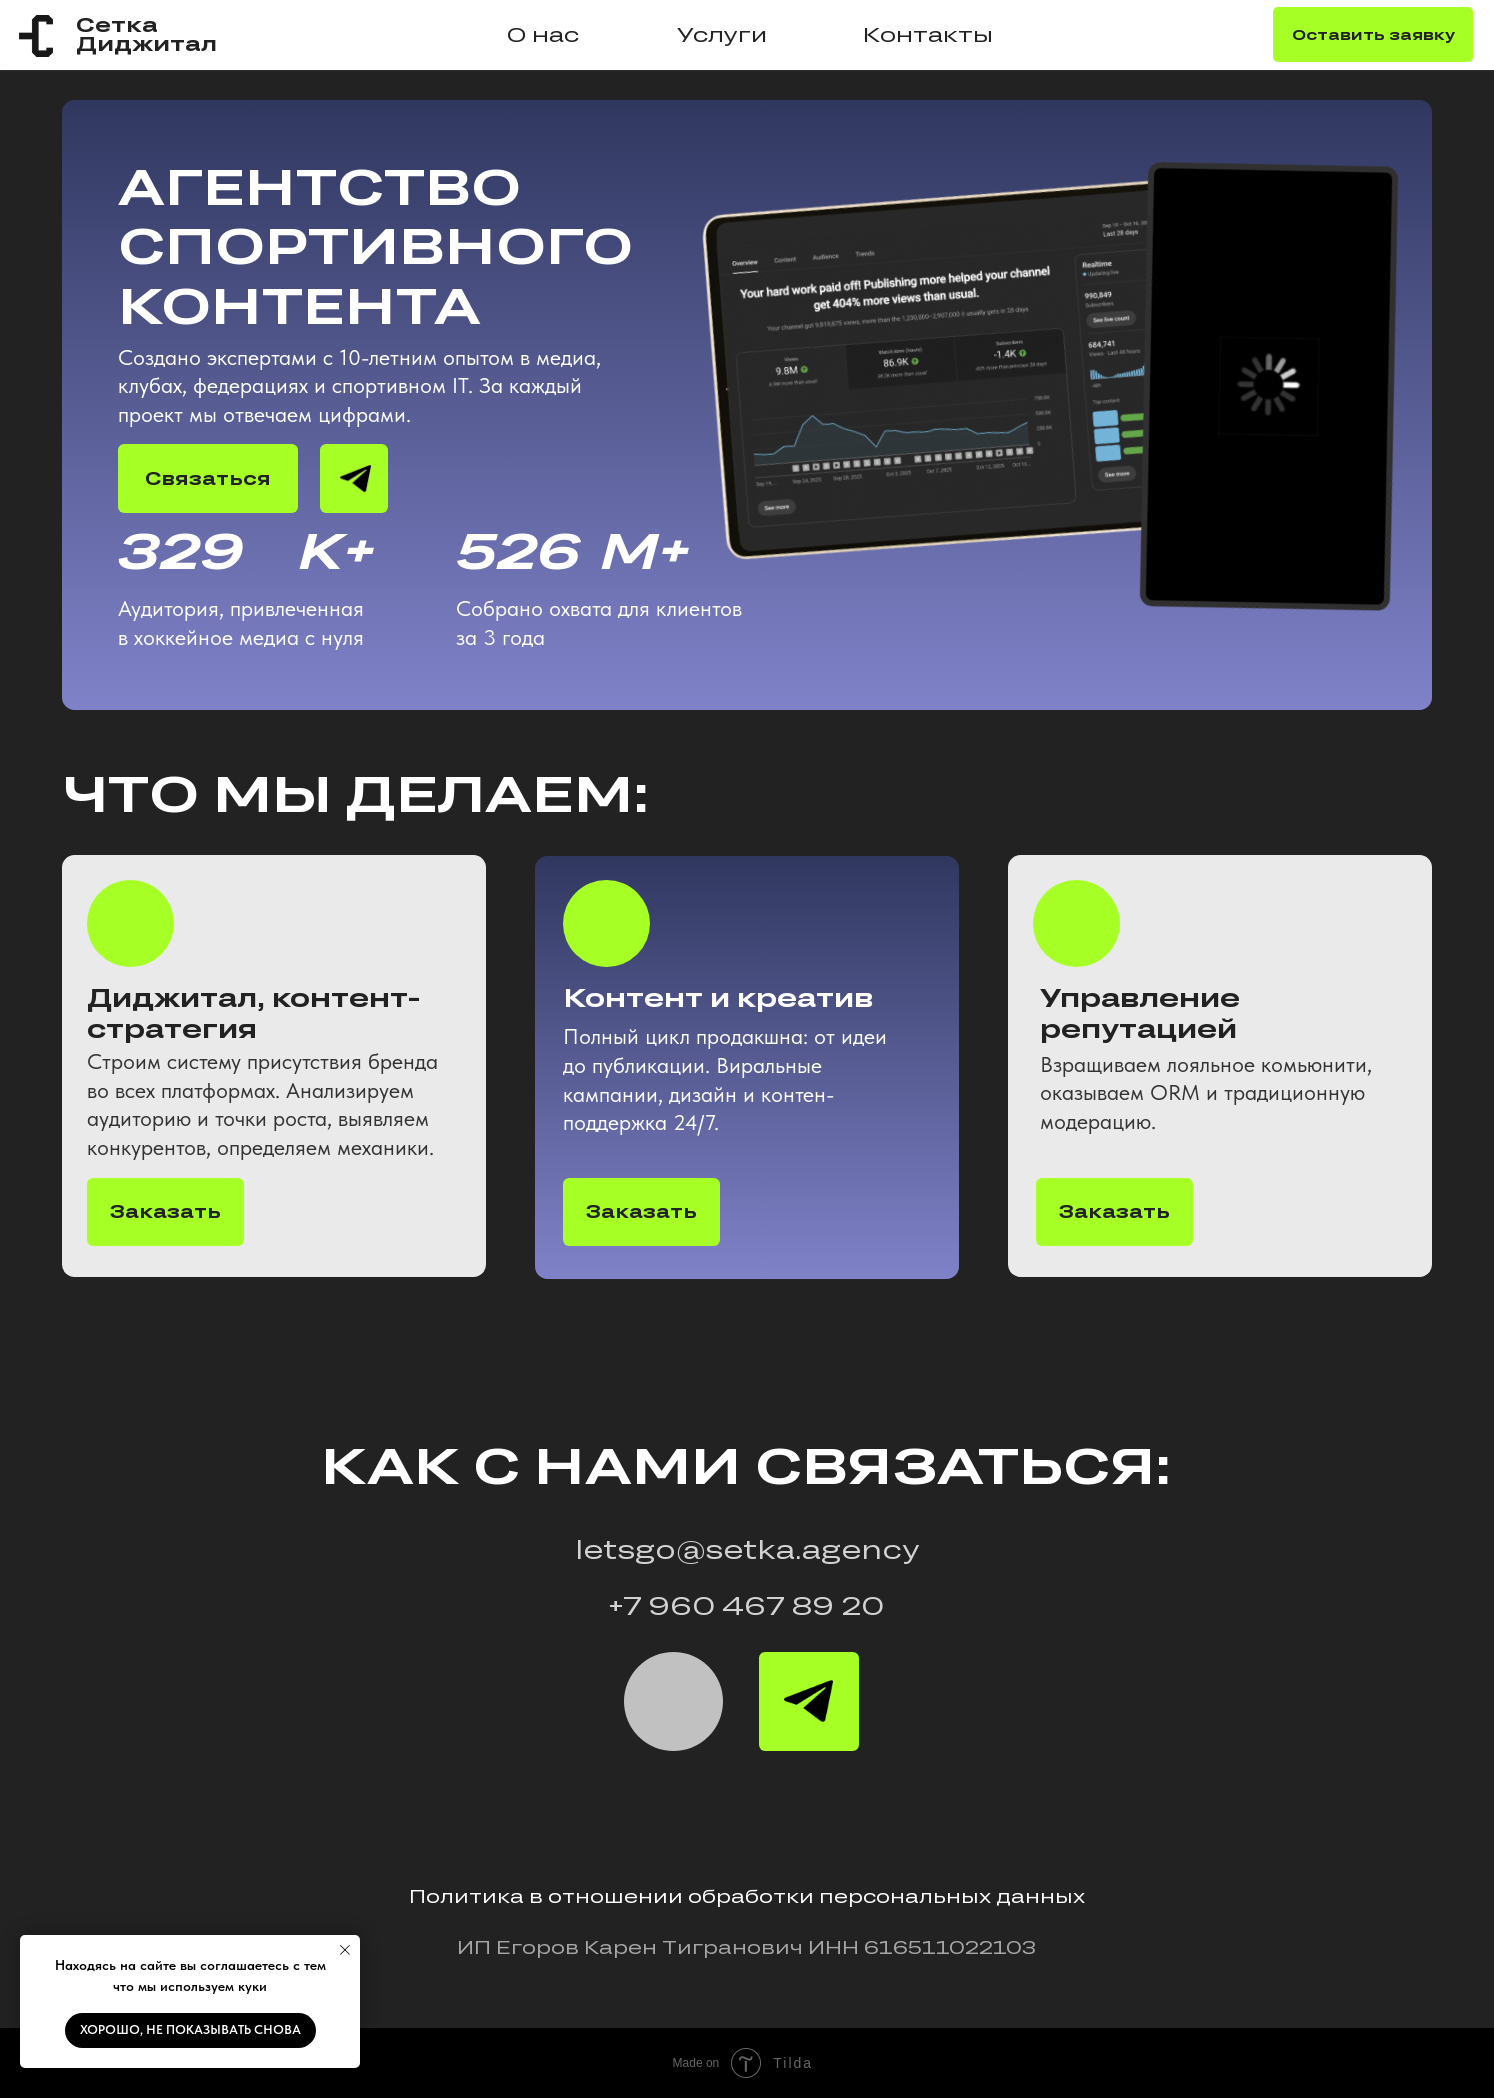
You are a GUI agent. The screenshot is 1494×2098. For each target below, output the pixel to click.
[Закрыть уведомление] (345, 1950)
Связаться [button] (208, 478)
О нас (543, 34)
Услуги (722, 34)
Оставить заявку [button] (1373, 34)
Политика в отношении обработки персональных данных (747, 1896)
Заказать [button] (1114, 1211)
